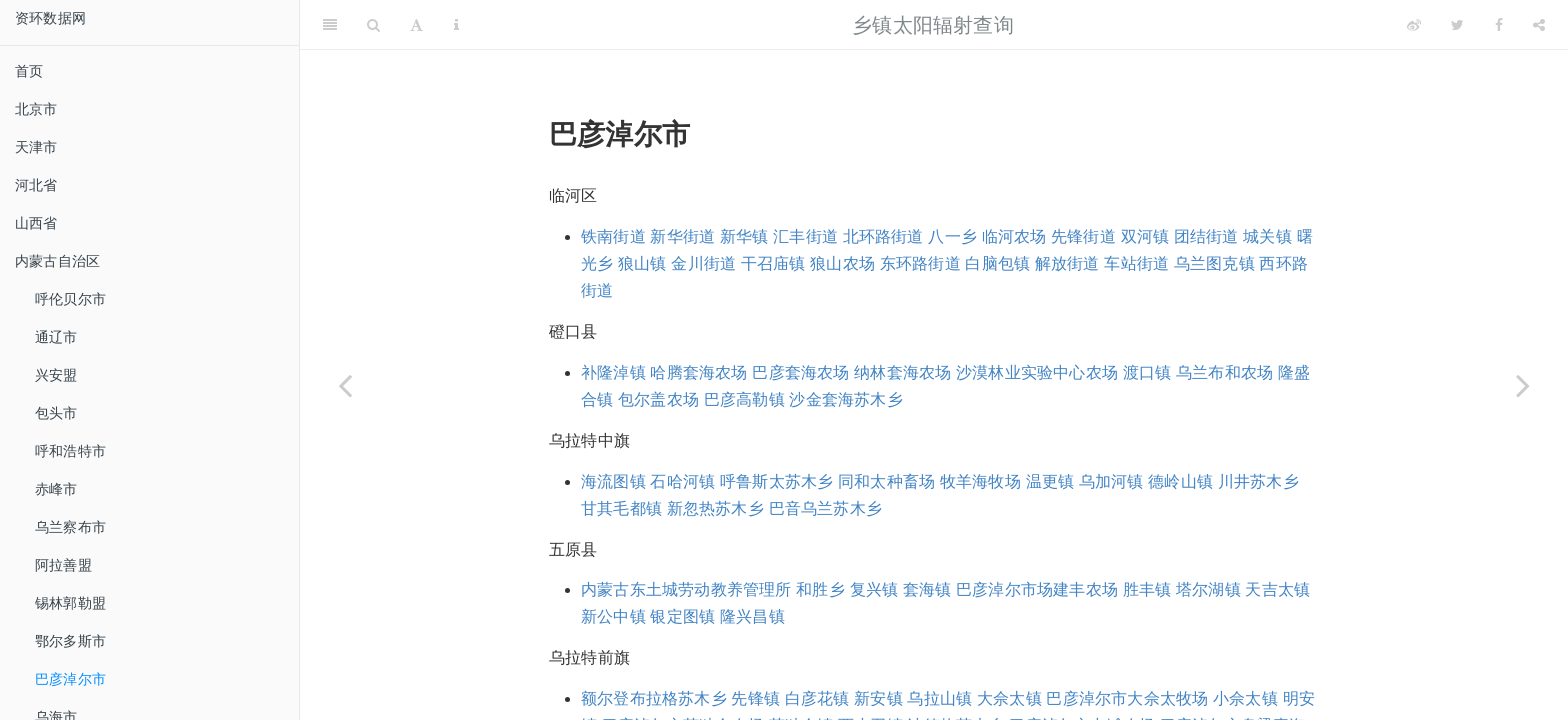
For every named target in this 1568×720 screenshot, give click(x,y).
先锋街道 (1083, 236)
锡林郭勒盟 (70, 603)
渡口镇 (1147, 372)
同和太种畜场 (886, 481)
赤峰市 (56, 489)
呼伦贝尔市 (70, 299)
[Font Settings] (416, 25)
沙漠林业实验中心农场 (1037, 372)
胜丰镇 (1147, 589)
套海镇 (927, 589)
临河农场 (1014, 236)
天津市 (36, 147)
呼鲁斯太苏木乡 (776, 481)
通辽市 (56, 337)
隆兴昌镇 (752, 616)
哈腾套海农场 (698, 372)
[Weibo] (1414, 25)
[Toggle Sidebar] (330, 25)
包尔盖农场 (658, 399)
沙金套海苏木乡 (845, 399)
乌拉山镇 (939, 698)
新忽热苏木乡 (715, 508)
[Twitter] (1457, 25)
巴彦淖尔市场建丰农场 (1037, 589)
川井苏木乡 (1258, 481)
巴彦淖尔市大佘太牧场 (1127, 698)
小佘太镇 (1245, 698)
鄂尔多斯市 (70, 641)
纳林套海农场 (902, 372)
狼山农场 (842, 263)
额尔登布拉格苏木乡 (654, 698)
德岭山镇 (1180, 481)
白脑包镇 (997, 263)
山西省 (36, 223)
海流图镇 (613, 481)
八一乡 (952, 236)
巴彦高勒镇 (744, 399)
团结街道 (1206, 236)
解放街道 (1067, 263)
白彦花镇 (817, 698)
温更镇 (1050, 481)
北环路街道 (883, 236)
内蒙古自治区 (57, 261)
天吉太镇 (1277, 589)
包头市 (56, 413)
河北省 (36, 185)
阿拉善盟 (63, 565)
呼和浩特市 (70, 451)
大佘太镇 (1009, 698)
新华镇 (744, 236)
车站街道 (1136, 263)
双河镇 (1145, 236)
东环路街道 (920, 263)
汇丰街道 (805, 236)
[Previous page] (345, 385)
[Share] (1539, 25)
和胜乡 (820, 589)
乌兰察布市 (70, 527)
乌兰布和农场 (1224, 372)
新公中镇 (613, 616)
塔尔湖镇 (1208, 589)
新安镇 (878, 698)
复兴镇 (874, 589)
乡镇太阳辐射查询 (933, 25)
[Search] (373, 25)
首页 (29, 71)
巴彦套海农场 (800, 372)
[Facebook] (1499, 25)
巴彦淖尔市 (70, 679)
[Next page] (1523, 385)
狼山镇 (642, 263)
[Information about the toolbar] (456, 25)
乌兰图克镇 (1214, 263)
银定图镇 (682, 616)
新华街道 (682, 236)
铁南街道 (613, 236)
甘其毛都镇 (621, 508)
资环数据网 (50, 18)
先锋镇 (755, 698)
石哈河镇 (682, 481)
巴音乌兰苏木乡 (825, 508)
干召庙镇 (773, 263)
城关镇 (1267, 236)
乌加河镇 (1111, 481)
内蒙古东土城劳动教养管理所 (686, 589)
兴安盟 (56, 375)
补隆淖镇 (613, 372)
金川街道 (703, 263)
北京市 (36, 109)
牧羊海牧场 (980, 481)
